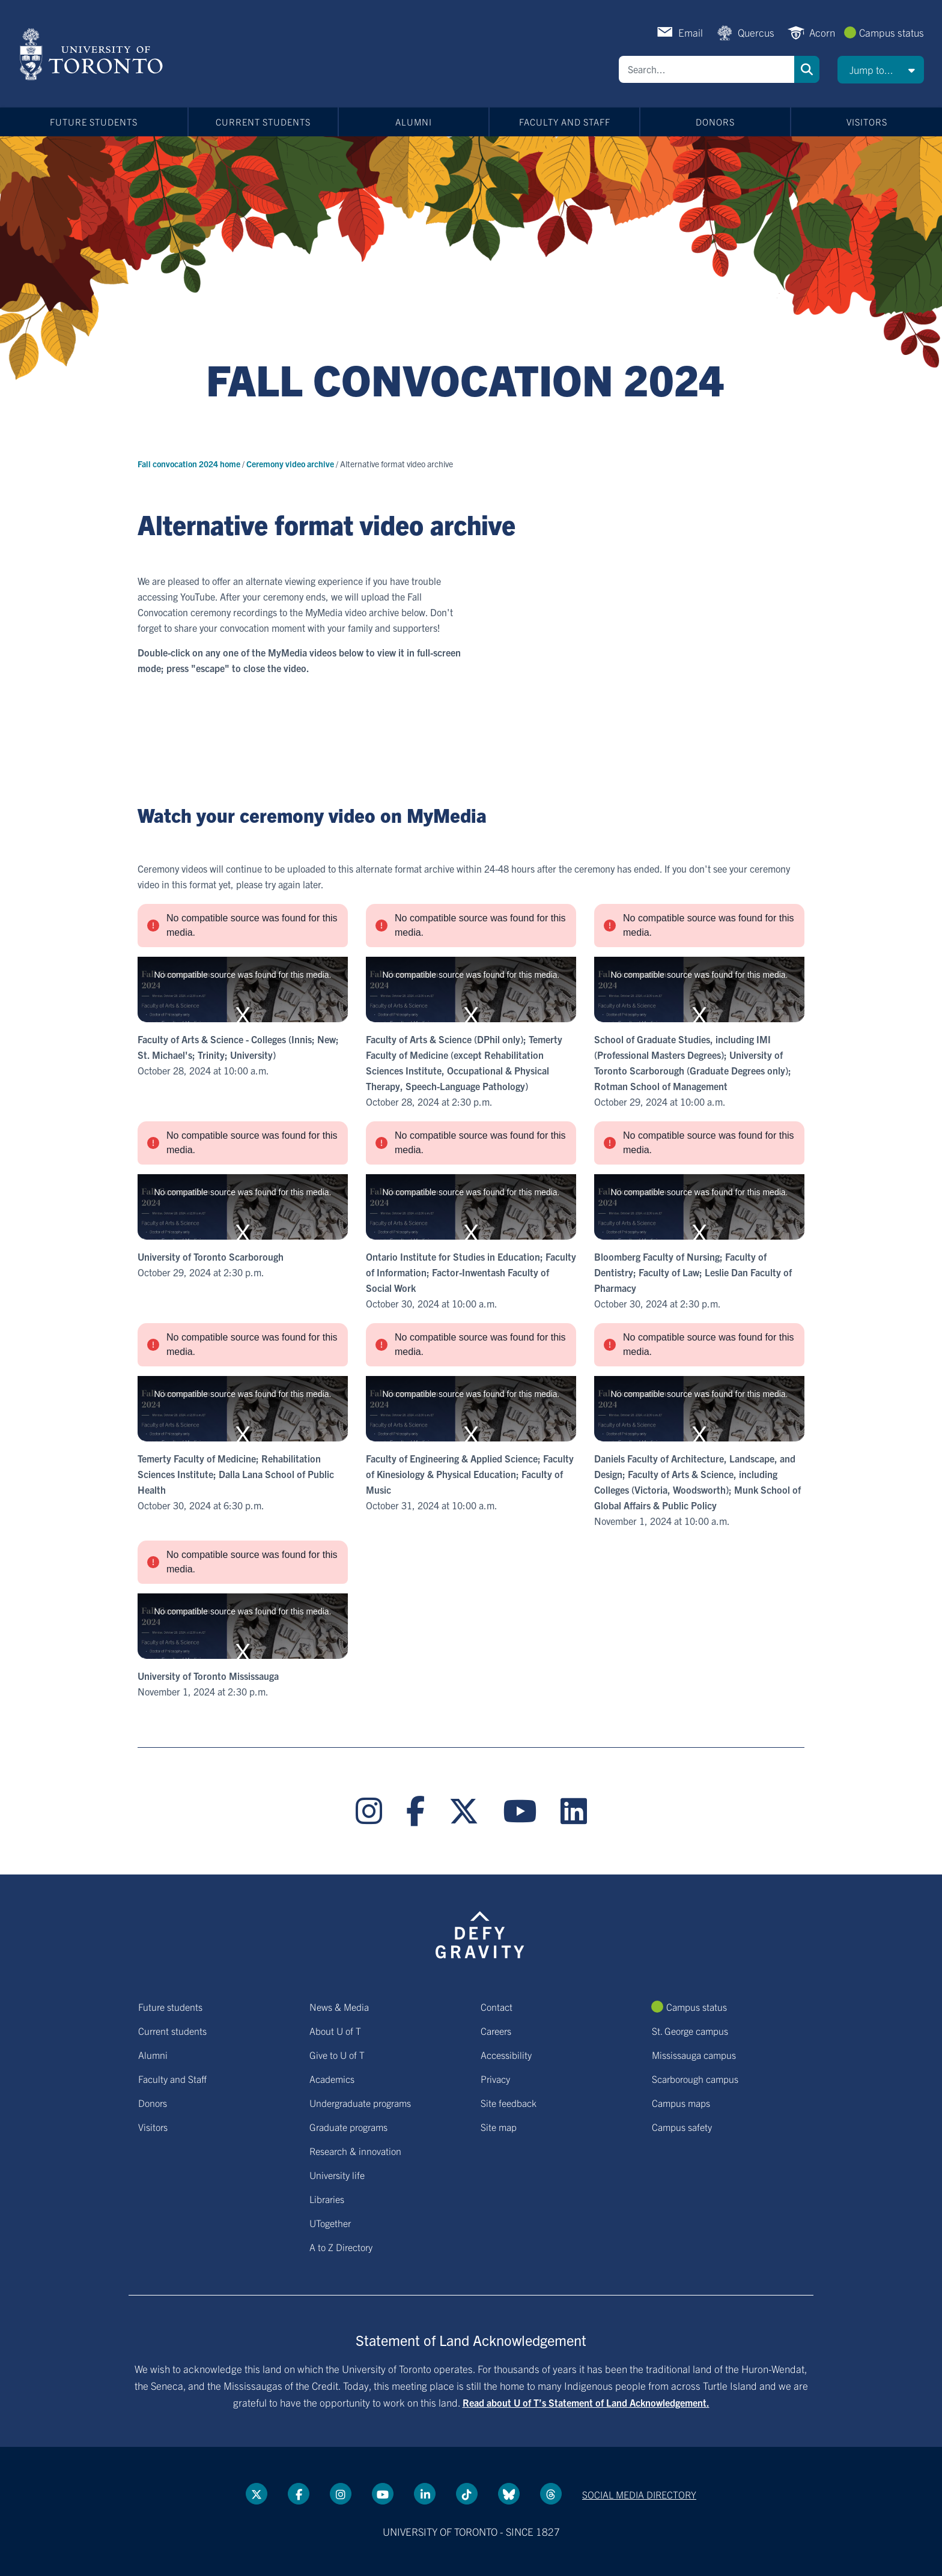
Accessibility (506, 2055)
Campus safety (682, 2127)
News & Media (339, 2007)
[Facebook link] (415, 1811)
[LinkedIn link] (573, 1811)
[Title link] (471, 392)
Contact (496, 2007)
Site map (499, 2127)
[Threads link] (551, 2494)
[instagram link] (369, 1811)
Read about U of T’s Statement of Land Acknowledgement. (586, 2402)
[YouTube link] (519, 1811)
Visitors (866, 121)
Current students (263, 121)
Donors (715, 121)
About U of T (335, 2031)
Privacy (495, 2079)
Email (690, 32)
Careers (496, 2031)
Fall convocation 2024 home (190, 463)
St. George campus (690, 2031)
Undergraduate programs (360, 2103)
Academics (331, 2079)
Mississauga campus (694, 2055)
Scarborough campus (695, 2079)
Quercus (756, 32)
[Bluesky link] (509, 2494)
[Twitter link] (464, 1811)
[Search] (706, 69)
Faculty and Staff (564, 121)
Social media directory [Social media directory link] (639, 2494)
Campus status (891, 32)
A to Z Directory (340, 2247)
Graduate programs (348, 2127)
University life (337, 2175)
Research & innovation (355, 2151)
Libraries (326, 2199)
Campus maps (681, 2103)
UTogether (330, 2223)
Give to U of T (337, 2055)
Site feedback (508, 2103)
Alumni (413, 121)
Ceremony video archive (291, 463)
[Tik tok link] (467, 2494)
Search (806, 69)
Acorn (822, 32)
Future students (94, 121)
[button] (880, 69)
